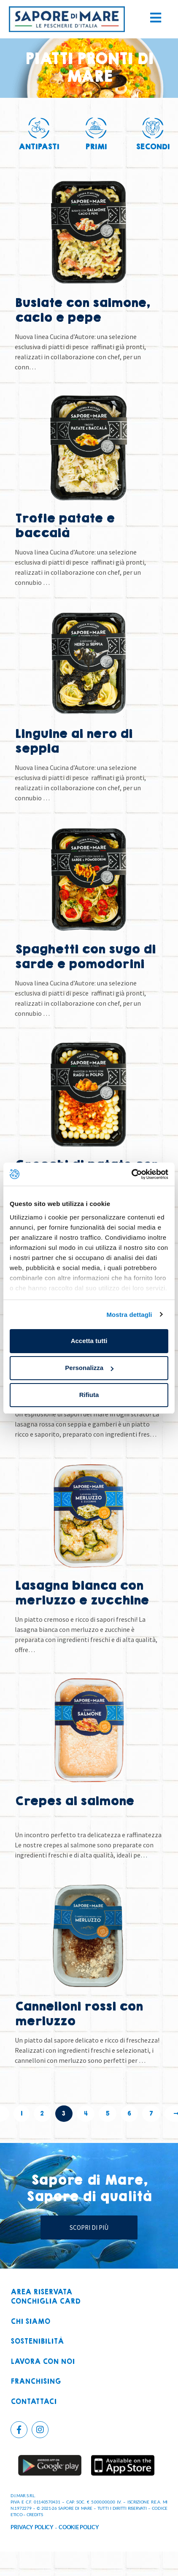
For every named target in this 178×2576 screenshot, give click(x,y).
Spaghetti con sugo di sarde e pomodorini (85, 957)
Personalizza (89, 1367)
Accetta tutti (89, 1340)
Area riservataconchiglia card (46, 2297)
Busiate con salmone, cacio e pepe (82, 310)
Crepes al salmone (74, 1801)
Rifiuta (89, 1394)
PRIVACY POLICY (32, 2527)
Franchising (36, 2382)
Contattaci (34, 2402)
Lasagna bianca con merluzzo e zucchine (81, 1593)
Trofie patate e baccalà (64, 526)
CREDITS (35, 2514)
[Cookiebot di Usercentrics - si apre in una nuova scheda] (131, 1174)
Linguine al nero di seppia (73, 741)
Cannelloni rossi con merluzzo (79, 2014)
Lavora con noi (43, 2362)
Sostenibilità (37, 2342)
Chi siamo (30, 2322)
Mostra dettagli (129, 1314)
